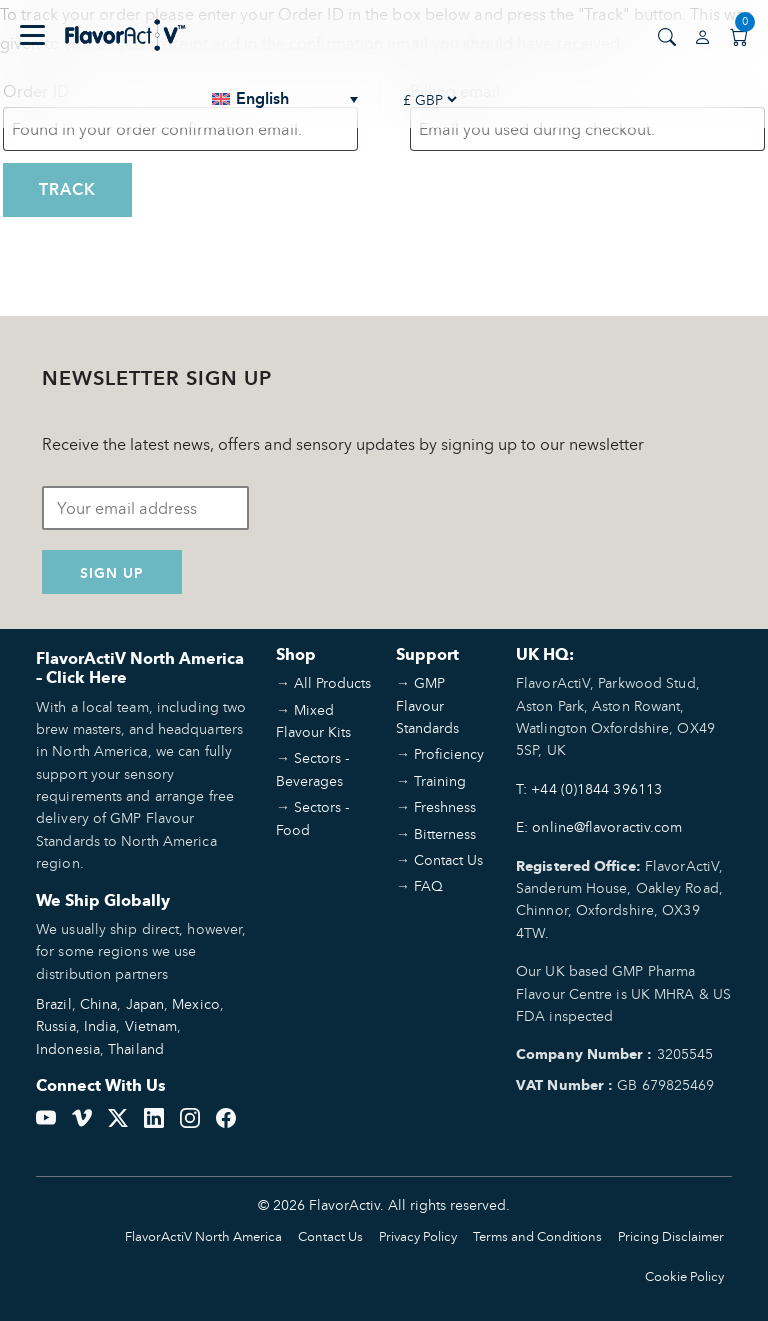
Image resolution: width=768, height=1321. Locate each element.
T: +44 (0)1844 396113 (589, 788)
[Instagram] (190, 1115)
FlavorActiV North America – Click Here (140, 668)
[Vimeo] (82, 1115)
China (99, 1003)
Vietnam (151, 1025)
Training (440, 780)
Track (67, 189)
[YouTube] (46, 1115)
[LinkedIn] (154, 1115)
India (100, 1025)
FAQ (428, 885)
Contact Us (448, 859)
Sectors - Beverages (312, 768)
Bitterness (445, 833)
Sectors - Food (312, 817)
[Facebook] (226, 1115)
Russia (56, 1025)
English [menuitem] (262, 99)
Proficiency (449, 753)
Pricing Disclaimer (671, 1236)
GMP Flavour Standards (427, 705)
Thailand (136, 1048)
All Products (332, 682)
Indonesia (68, 1048)
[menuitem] (286, 99)
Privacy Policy (418, 1236)
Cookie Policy (684, 1276)
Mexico (196, 1003)
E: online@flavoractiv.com (599, 826)
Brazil (54, 1003)
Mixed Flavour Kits (313, 720)
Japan (145, 1003)
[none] (286, 99)
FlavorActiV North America (203, 1236)
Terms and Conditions (537, 1236)
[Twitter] (118, 1115)
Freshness (445, 806)
